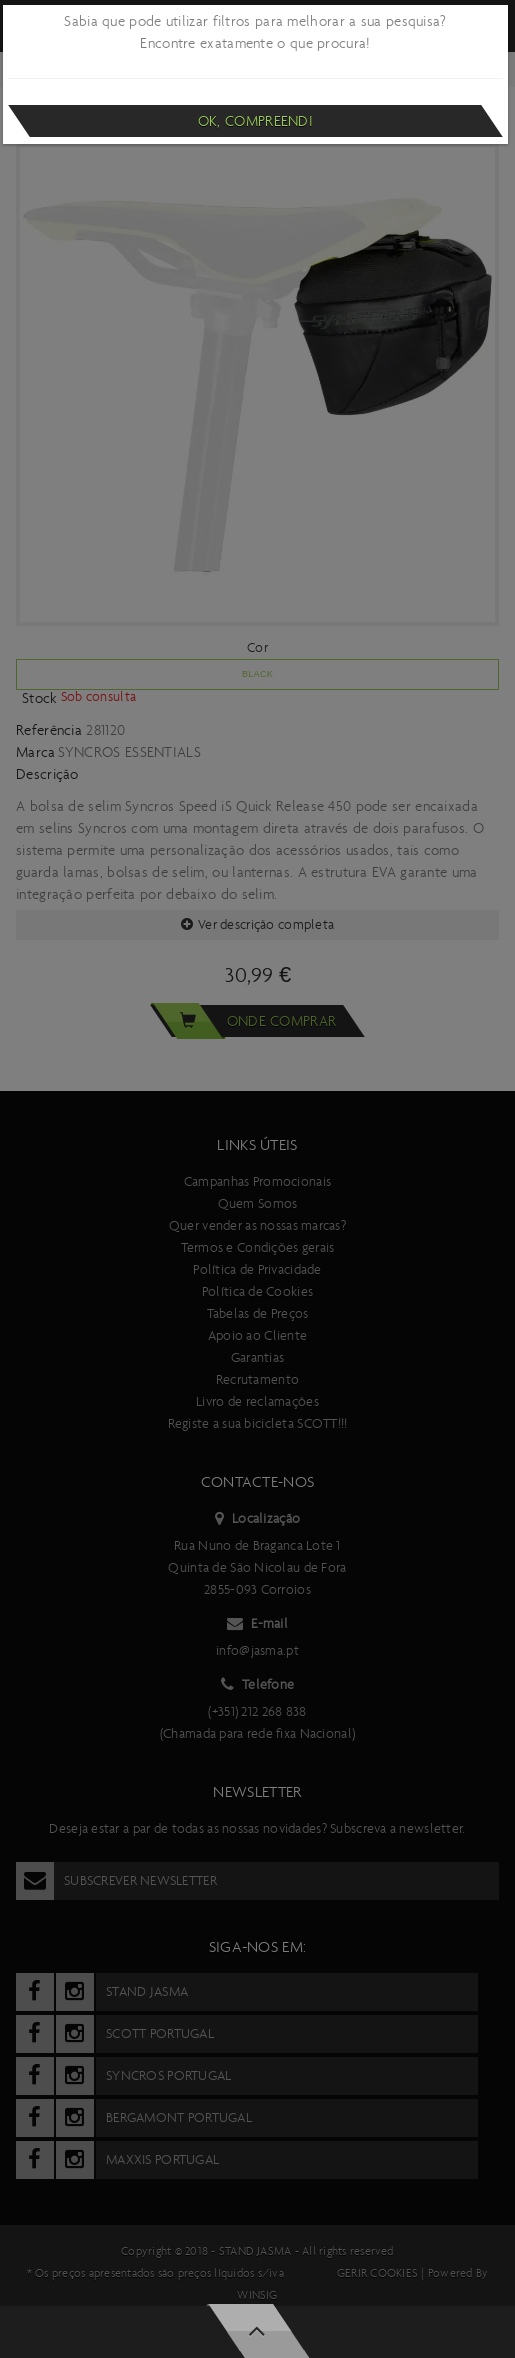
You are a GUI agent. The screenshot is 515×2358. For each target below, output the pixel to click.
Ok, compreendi (255, 121)
